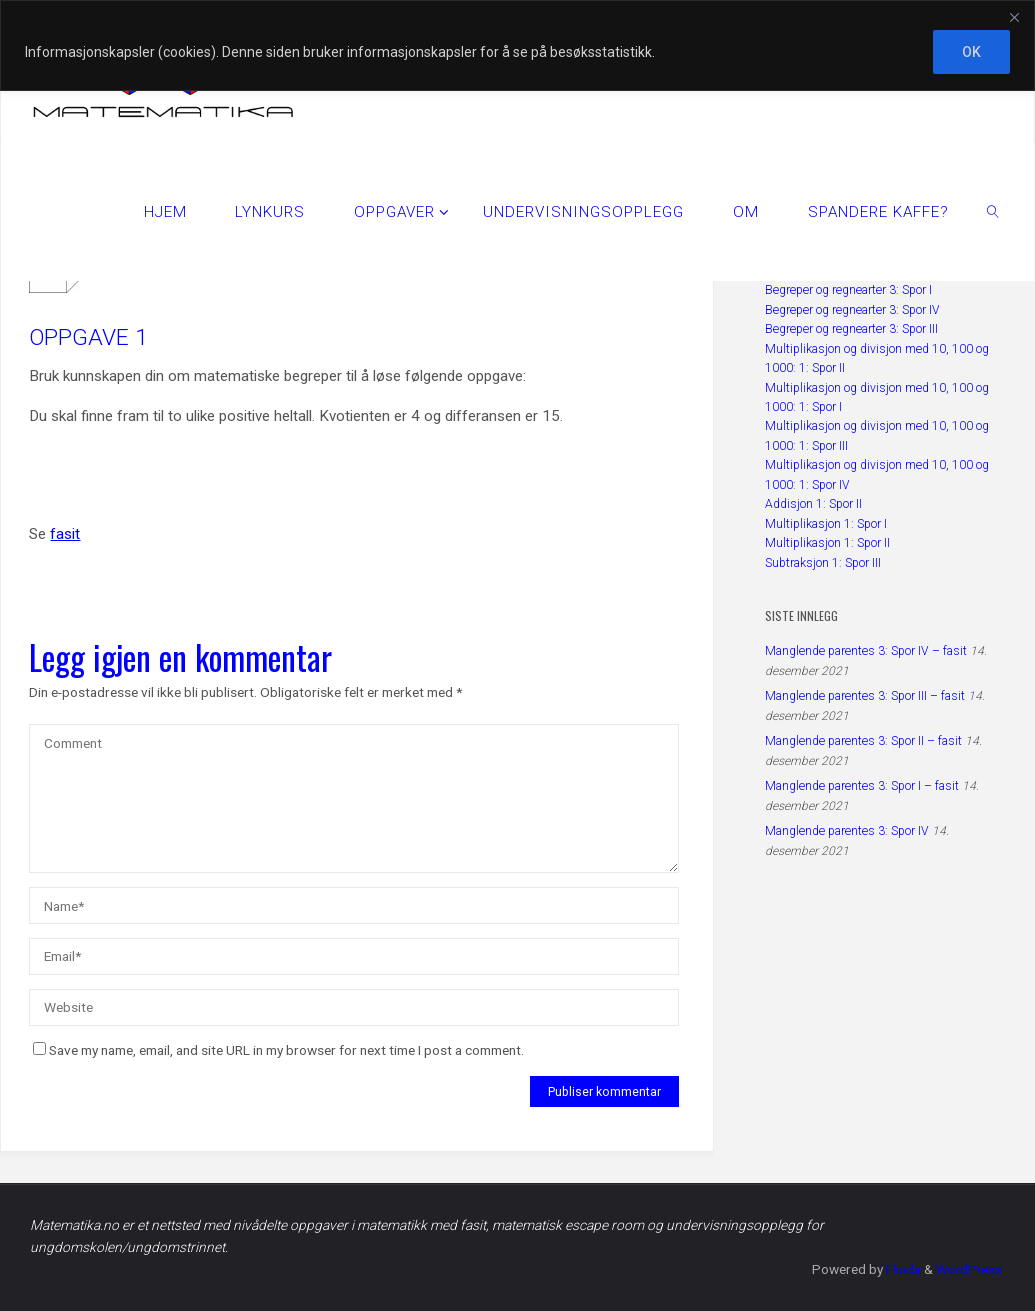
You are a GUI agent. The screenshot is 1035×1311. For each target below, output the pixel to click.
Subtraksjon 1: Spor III (823, 563)
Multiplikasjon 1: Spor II (827, 543)
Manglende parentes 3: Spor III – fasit (865, 696)
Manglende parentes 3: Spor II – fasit (863, 741)
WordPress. (969, 1269)
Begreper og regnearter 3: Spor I (848, 290)
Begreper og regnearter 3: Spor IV (852, 310)
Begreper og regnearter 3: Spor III (851, 329)
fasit (65, 534)
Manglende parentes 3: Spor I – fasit (862, 786)
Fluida (900, 1269)
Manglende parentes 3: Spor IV (847, 831)
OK (971, 52)
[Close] (1014, 17)
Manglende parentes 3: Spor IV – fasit (866, 651)
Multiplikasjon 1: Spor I (826, 524)
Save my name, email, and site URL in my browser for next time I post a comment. (278, 1050)
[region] (517, 45)
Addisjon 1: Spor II (813, 504)
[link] (993, 211)
